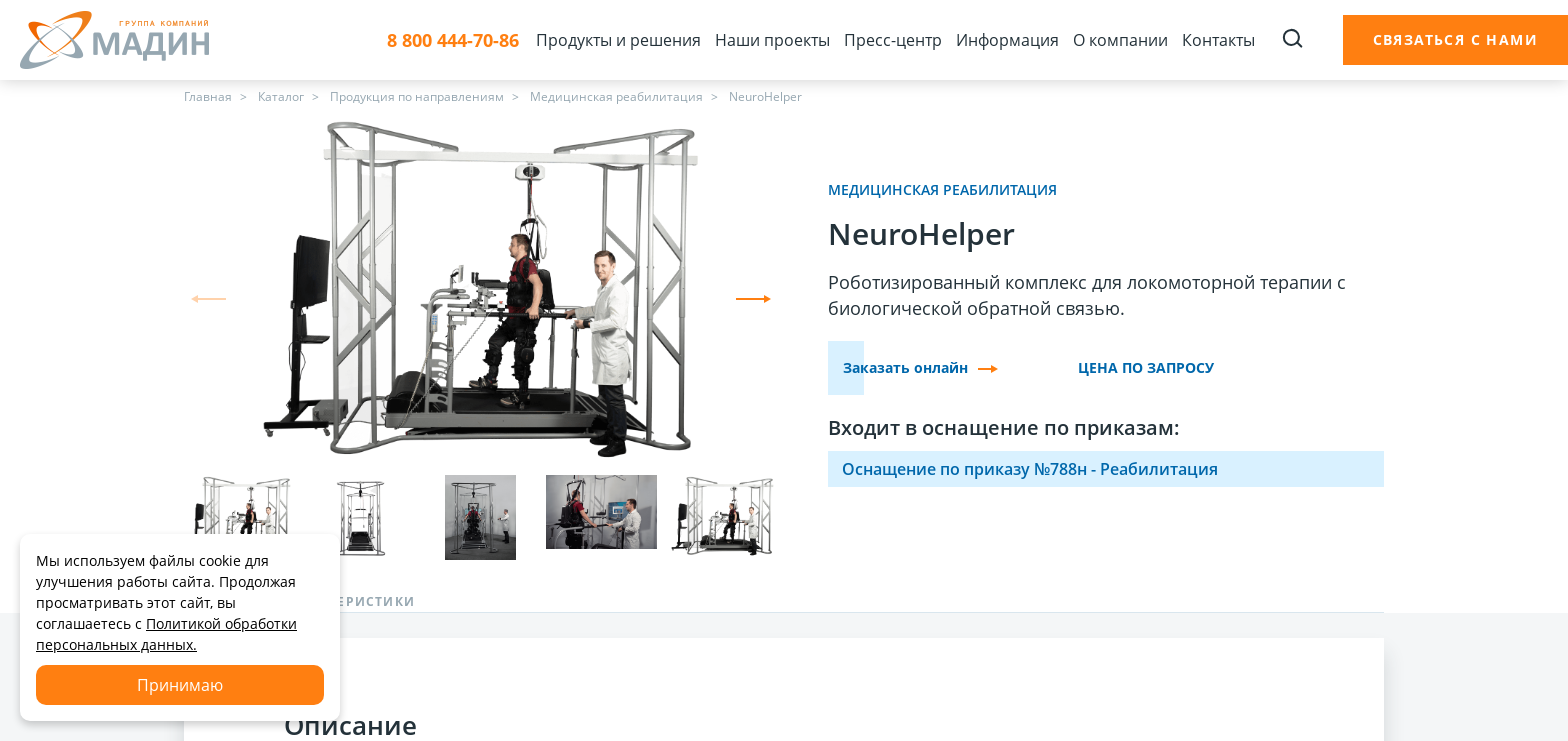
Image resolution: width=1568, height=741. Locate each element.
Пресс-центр (893, 40)
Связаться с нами (1455, 39)
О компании (1120, 40)
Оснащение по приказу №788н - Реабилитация (1030, 469)
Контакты (1218, 40)
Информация (1007, 40)
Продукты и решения (618, 40)
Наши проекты (772, 40)
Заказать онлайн (920, 367)
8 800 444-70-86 (453, 40)
